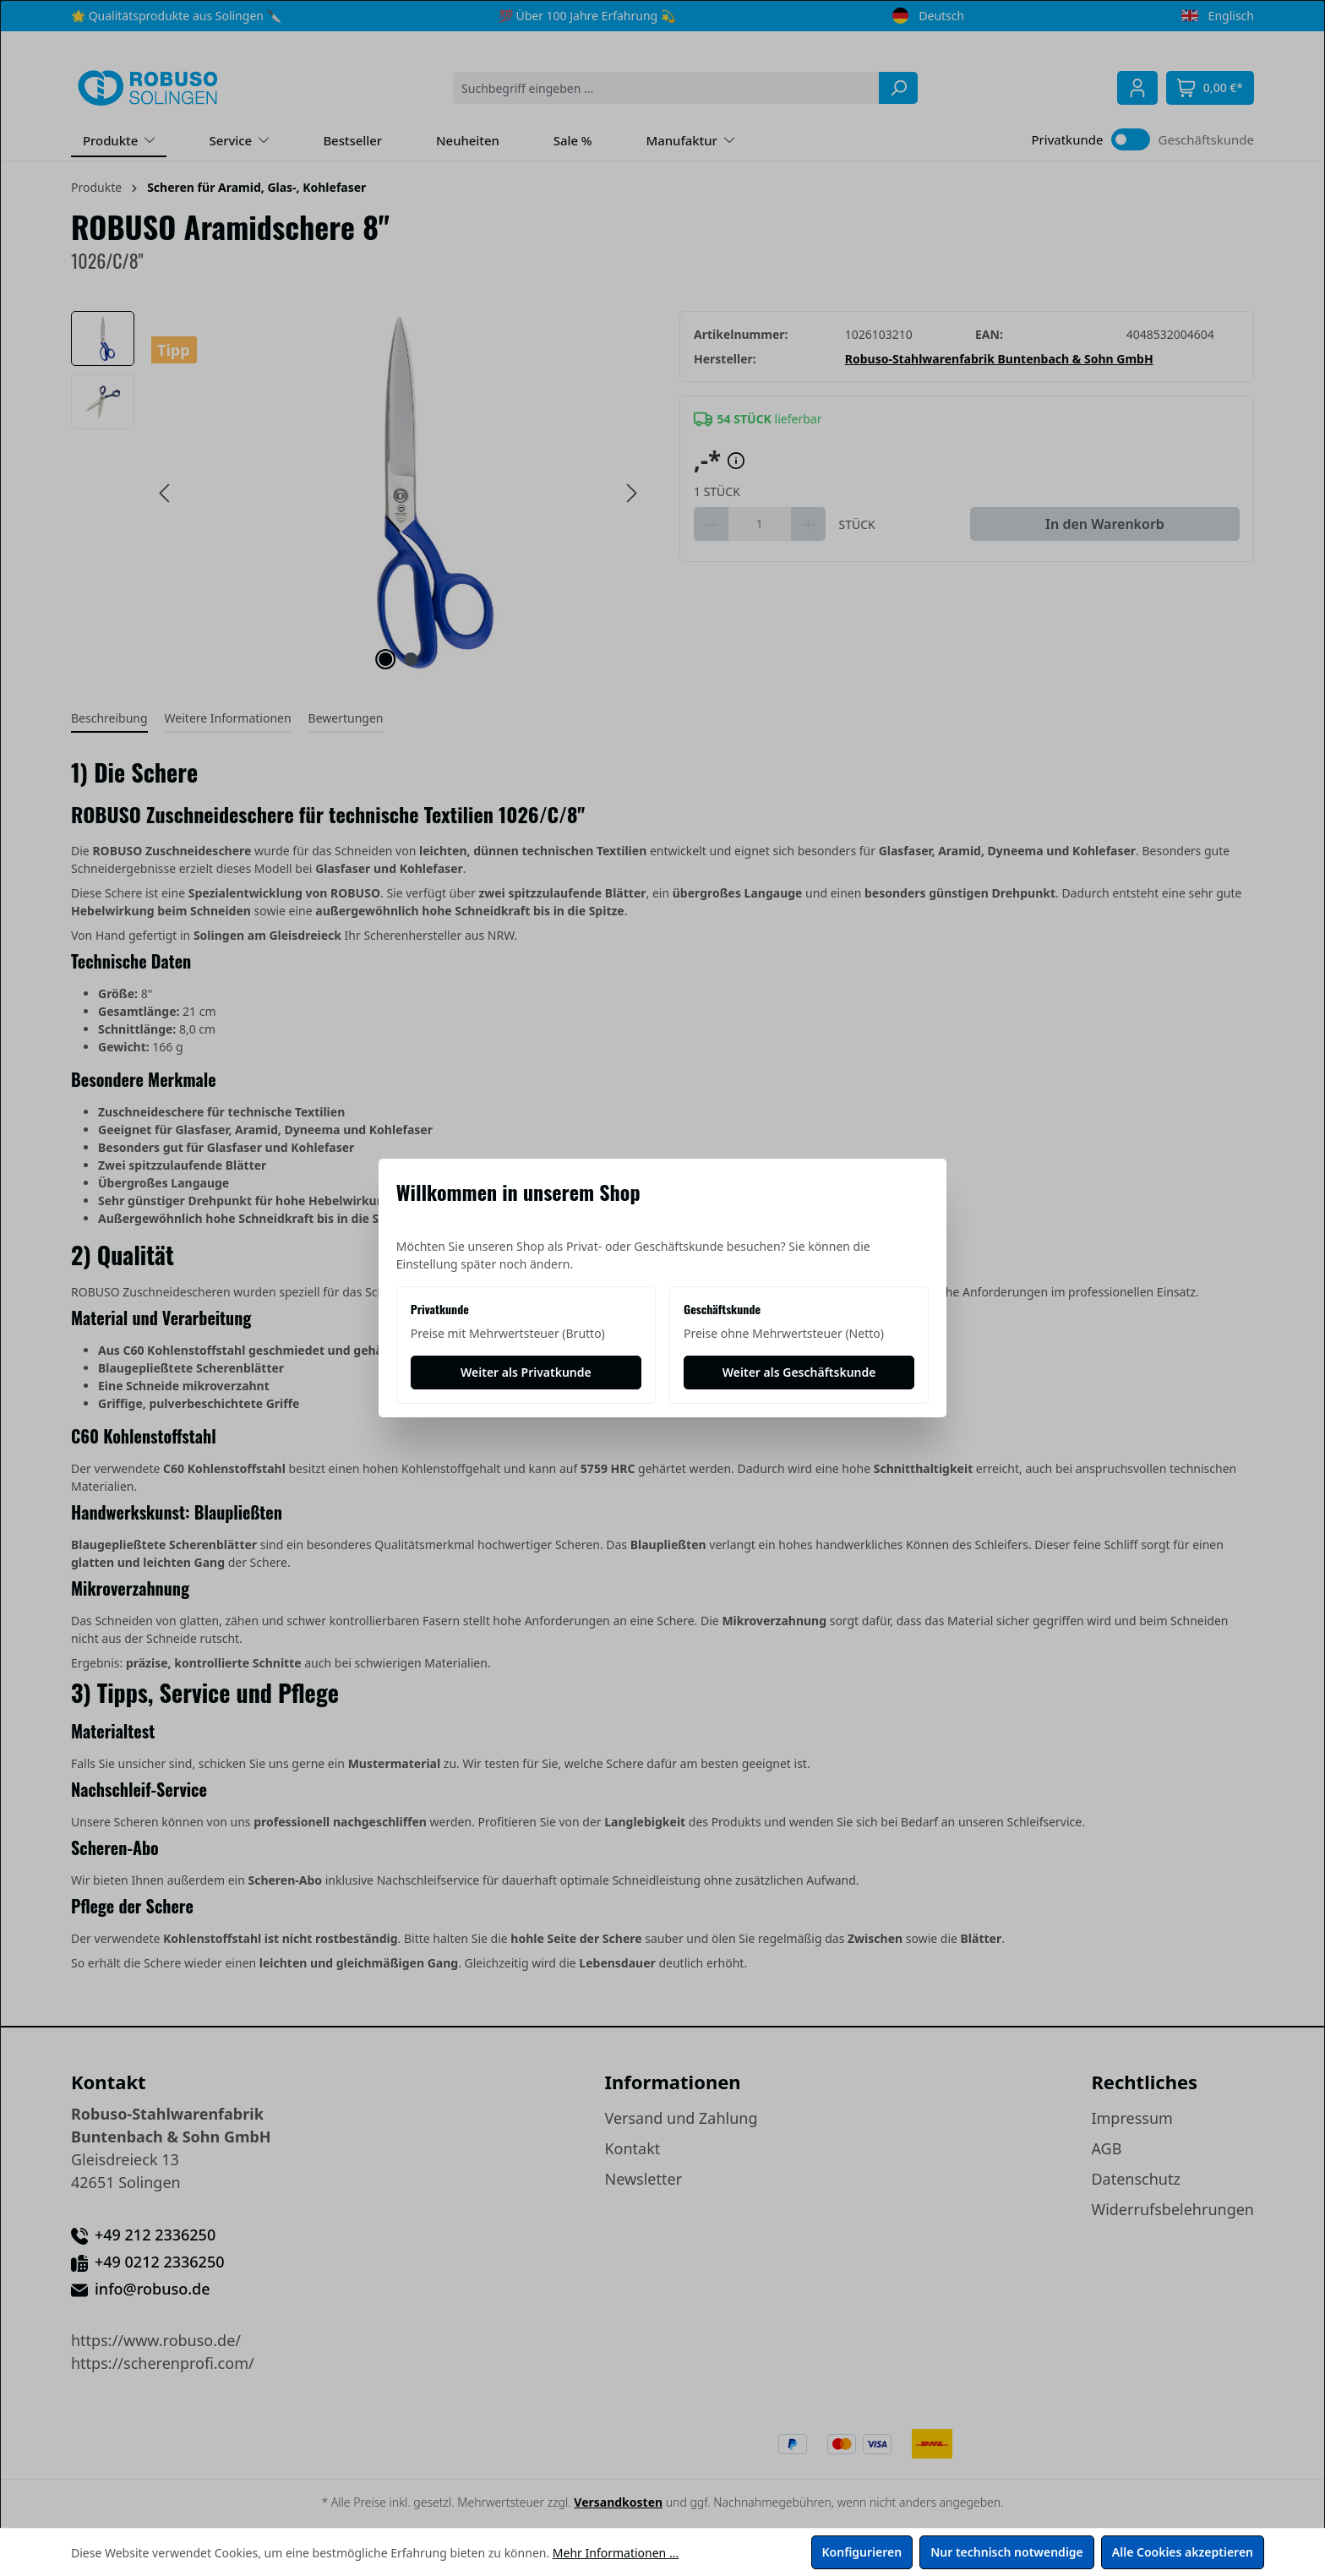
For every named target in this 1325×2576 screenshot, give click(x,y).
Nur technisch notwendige (1006, 2552)
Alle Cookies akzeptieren (1182, 2552)
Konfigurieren (862, 2552)
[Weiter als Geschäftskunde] (799, 1372)
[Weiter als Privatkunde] (526, 1372)
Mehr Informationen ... (616, 2553)
